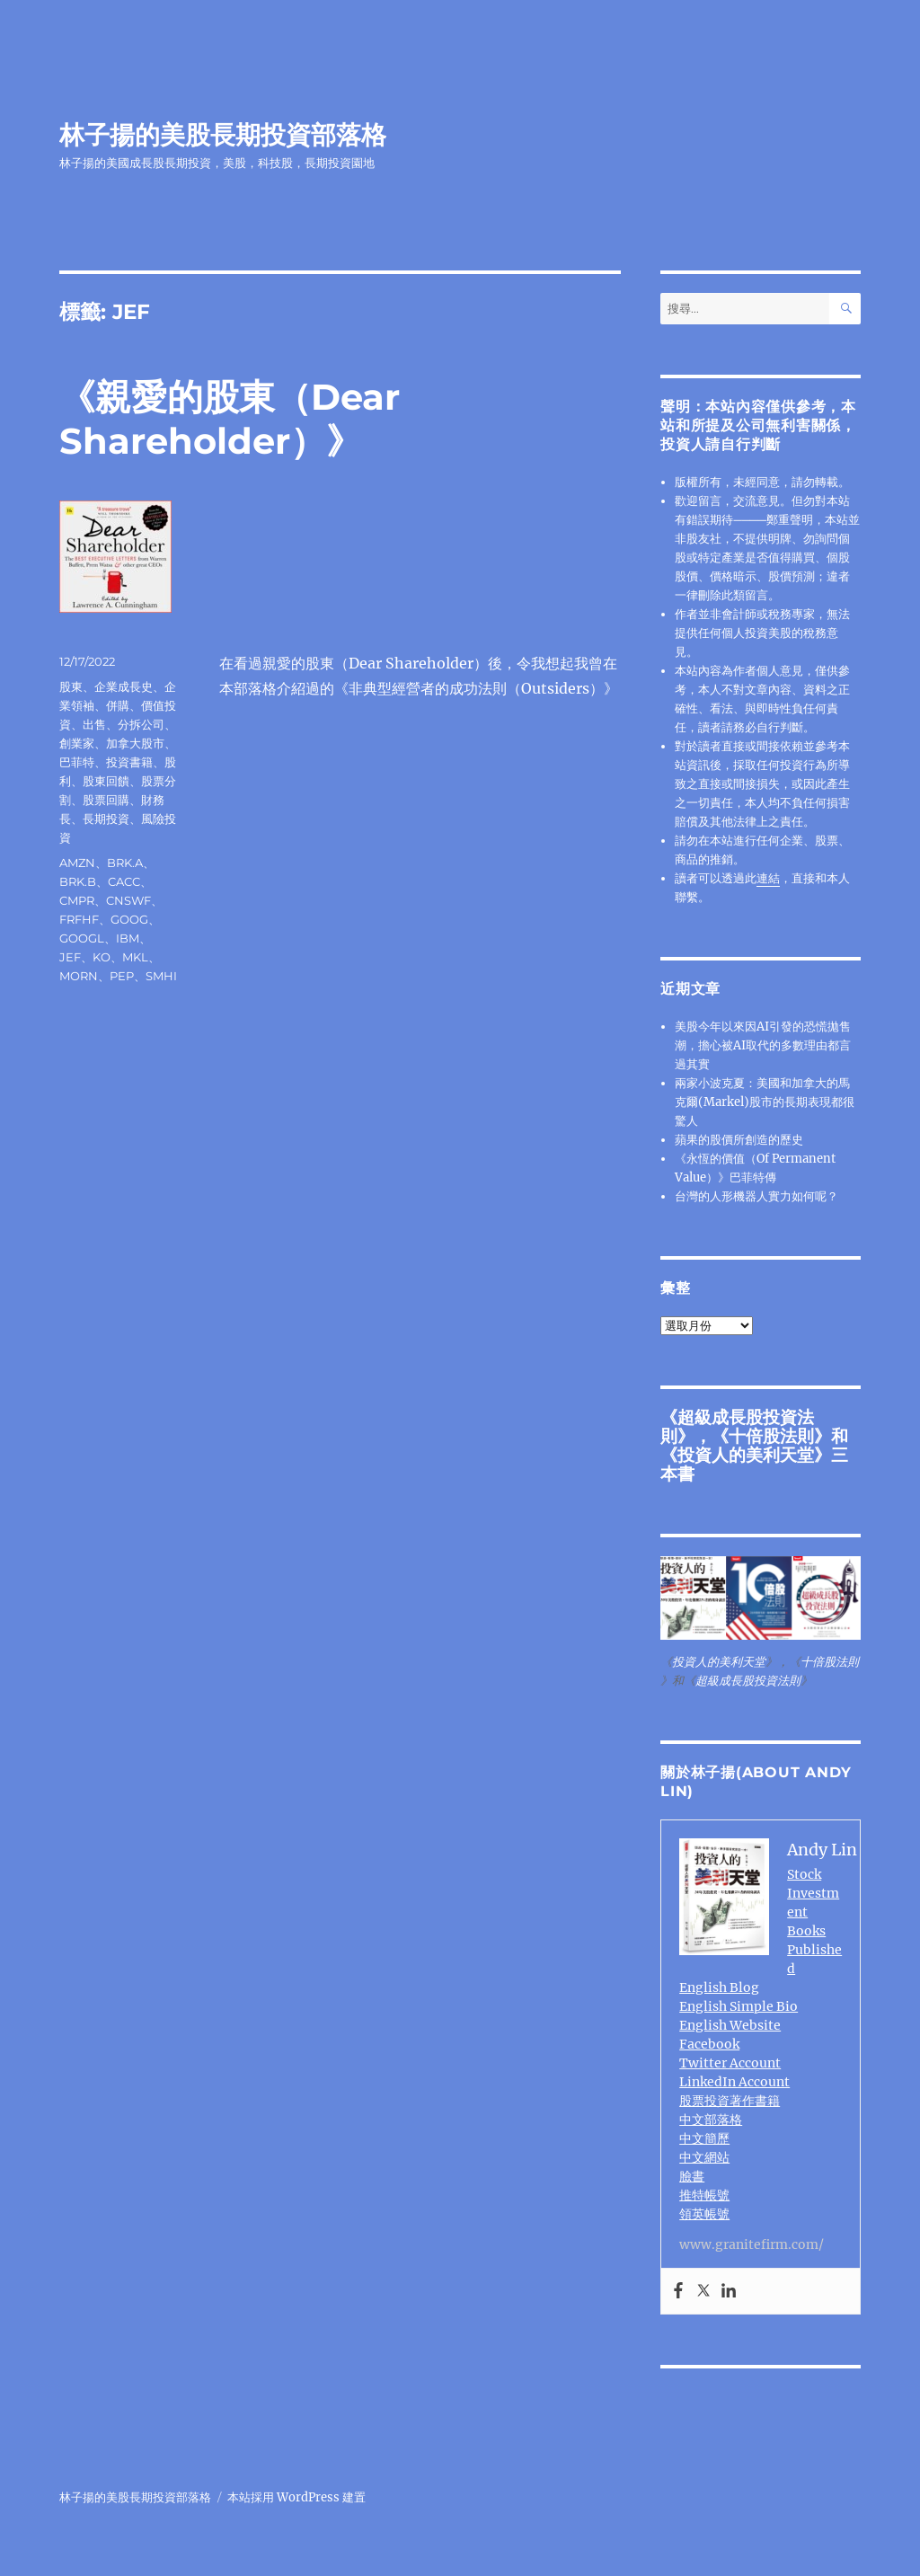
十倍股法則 (771, 1436)
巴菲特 (76, 762)
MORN (78, 976)
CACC (124, 881)
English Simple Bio (738, 2006)
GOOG (129, 919)
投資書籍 (129, 762)
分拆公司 (141, 724)
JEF (70, 957)
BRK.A (125, 862)
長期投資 (106, 818)
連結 (768, 878)
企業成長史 (123, 686)
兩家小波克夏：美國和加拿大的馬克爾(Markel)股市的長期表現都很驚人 (764, 1102)
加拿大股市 (135, 743)
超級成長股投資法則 (748, 1680)
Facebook (709, 2044)
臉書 (691, 2176)
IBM (127, 938)
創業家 (76, 743)
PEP (122, 976)
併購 (117, 705)
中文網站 (704, 2157)
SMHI (161, 976)
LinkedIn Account (734, 2082)
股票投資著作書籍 (729, 2101)
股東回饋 (106, 781)
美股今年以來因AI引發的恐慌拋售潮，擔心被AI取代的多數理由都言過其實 (763, 1045)
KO (102, 957)
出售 (94, 724)
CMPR (76, 900)
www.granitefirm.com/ (751, 2244)
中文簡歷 (704, 2138)
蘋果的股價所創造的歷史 (739, 1139)
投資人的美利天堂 (745, 1454)
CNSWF (128, 900)
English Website (730, 2025)
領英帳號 (704, 2214)
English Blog (719, 1987)
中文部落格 (710, 2119)
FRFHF (79, 919)
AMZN (77, 862)
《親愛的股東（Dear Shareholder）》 (229, 419)
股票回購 (106, 799)
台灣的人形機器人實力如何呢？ (756, 1196)
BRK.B (77, 881)
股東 (71, 686)
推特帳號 (704, 2195)
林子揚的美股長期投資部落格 (222, 135)
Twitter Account (730, 2063)
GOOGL (81, 938)
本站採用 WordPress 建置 (296, 2497)
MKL (135, 957)
